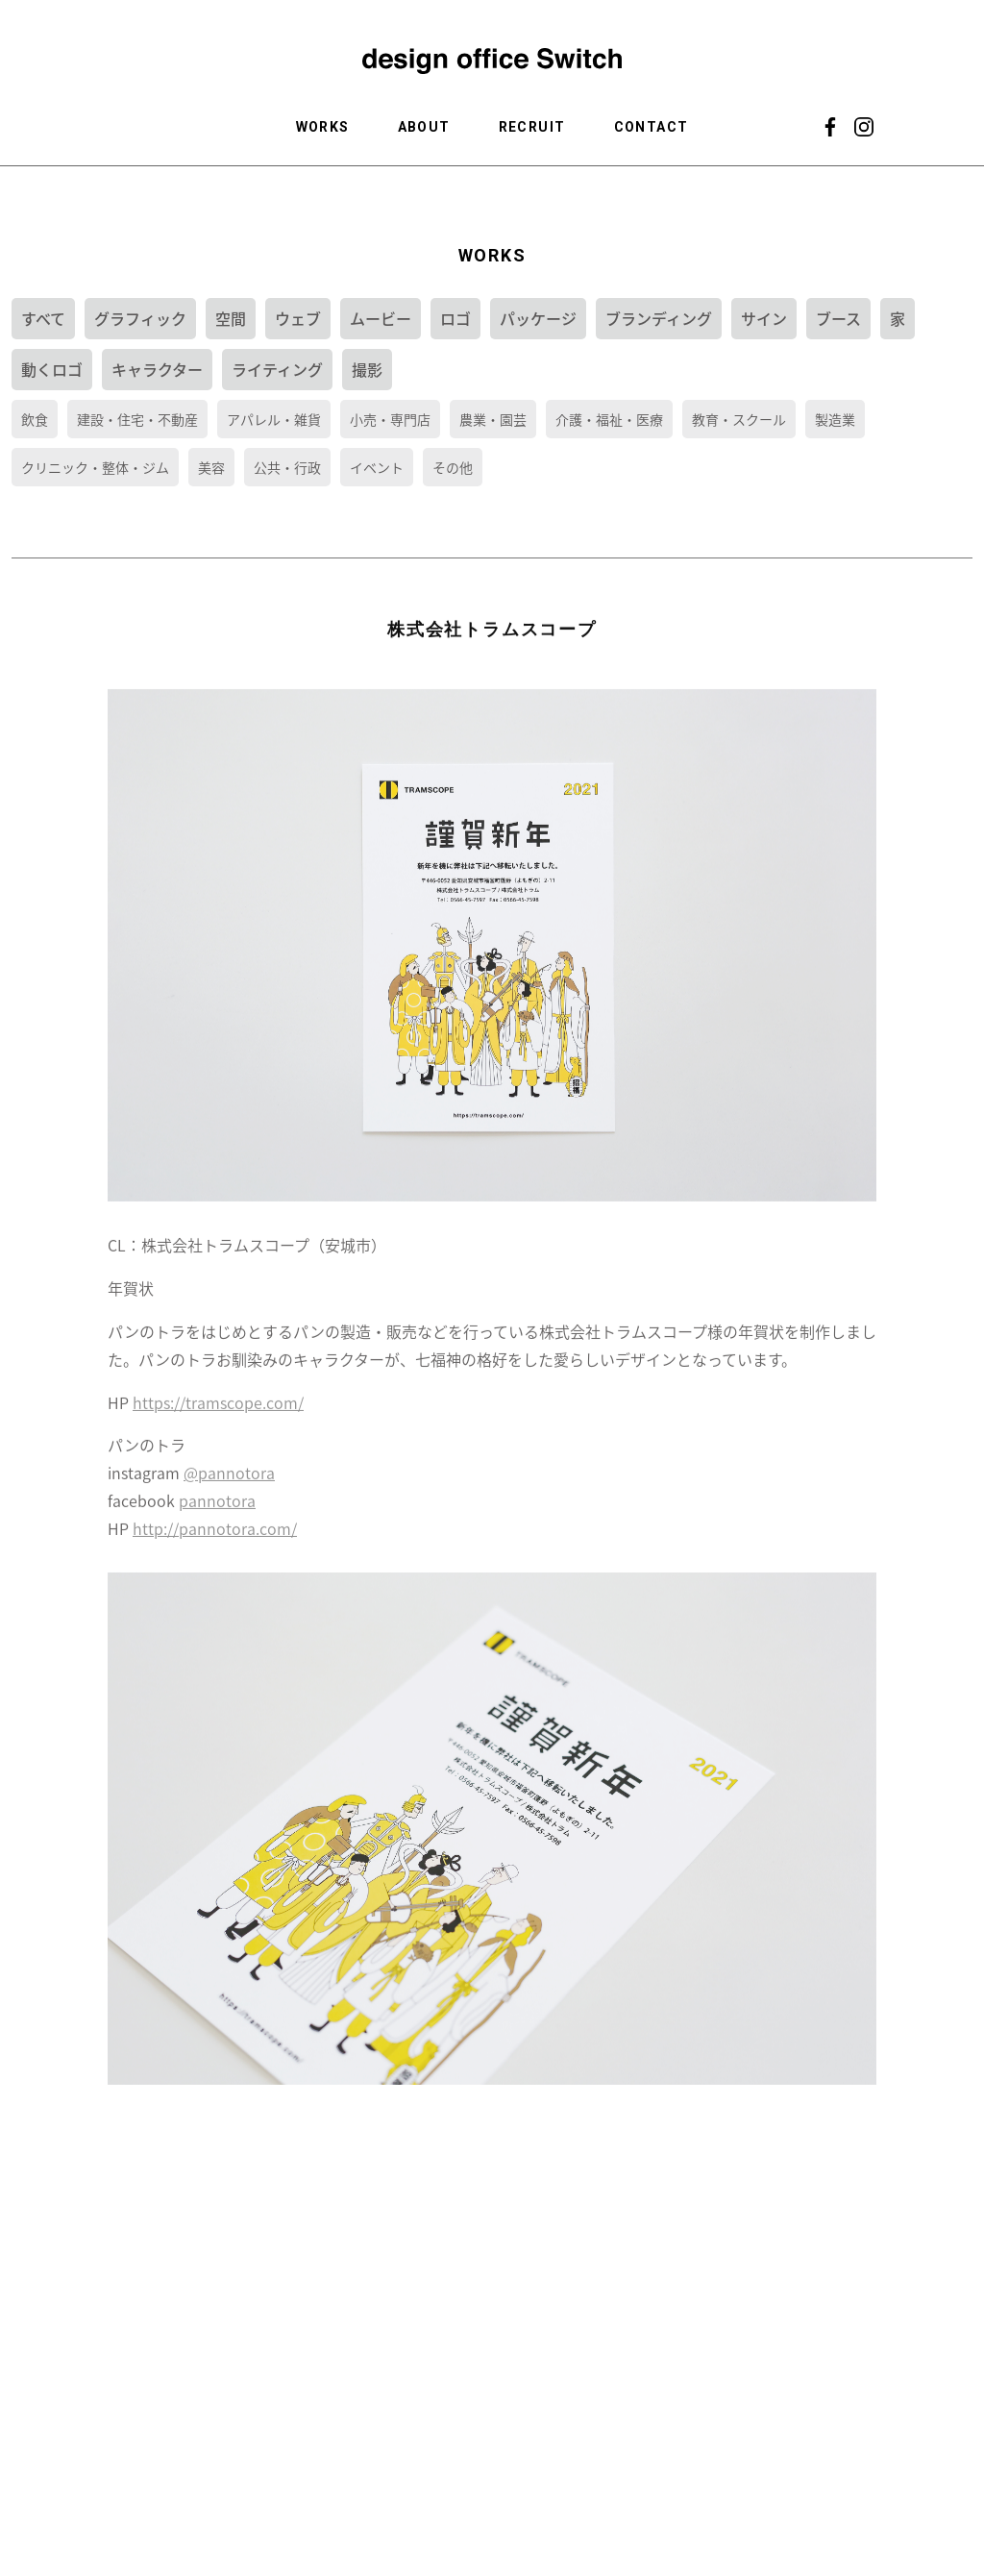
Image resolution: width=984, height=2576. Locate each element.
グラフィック (140, 318)
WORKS (323, 127)
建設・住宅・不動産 (137, 419)
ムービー (380, 318)
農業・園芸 (493, 419)
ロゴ (455, 318)
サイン (764, 318)
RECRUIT (532, 127)
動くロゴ (52, 369)
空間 (230, 318)
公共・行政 (287, 467)
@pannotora (229, 1483)
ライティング (277, 369)
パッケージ (538, 318)
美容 (211, 467)
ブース (838, 318)
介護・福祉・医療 (609, 419)
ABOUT (424, 127)
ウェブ (298, 318)
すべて (43, 318)
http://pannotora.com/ (215, 1537)
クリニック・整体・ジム (95, 467)
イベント (377, 467)
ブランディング (658, 318)
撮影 (367, 369)
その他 (452, 467)
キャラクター (157, 369)
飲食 (34, 419)
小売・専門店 (390, 419)
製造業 (835, 419)
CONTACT (651, 127)
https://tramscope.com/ (218, 1412)
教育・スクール (739, 419)
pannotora (217, 1511)
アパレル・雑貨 (274, 419)
